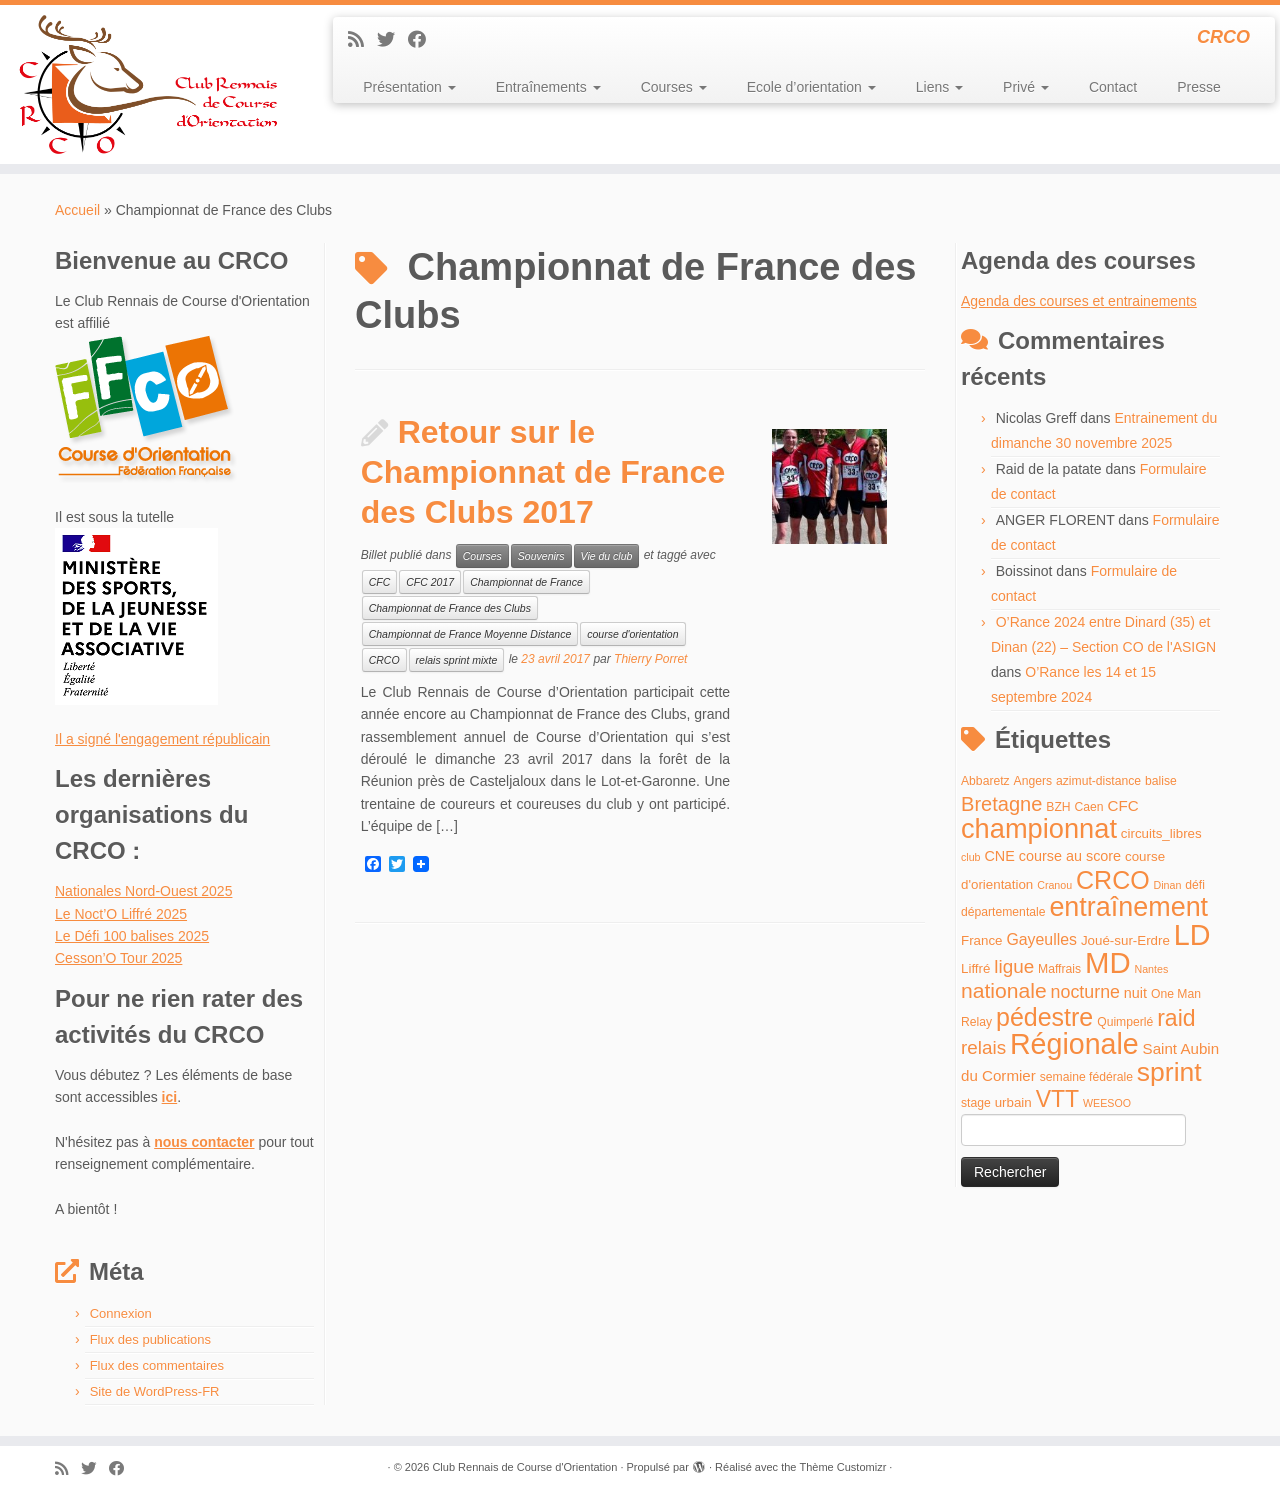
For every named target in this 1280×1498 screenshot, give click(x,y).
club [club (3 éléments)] (971, 857)
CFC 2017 (430, 582)
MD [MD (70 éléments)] (1108, 962)
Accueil (77, 210)
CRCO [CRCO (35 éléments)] (1113, 880)
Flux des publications (150, 1339)
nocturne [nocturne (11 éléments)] (1085, 992)
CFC (380, 582)
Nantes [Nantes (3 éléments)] (1152, 969)
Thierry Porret (650, 659)
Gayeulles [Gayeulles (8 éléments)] (1041, 939)
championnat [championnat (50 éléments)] (1039, 828)
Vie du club (607, 556)
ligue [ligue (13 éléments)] (1014, 966)
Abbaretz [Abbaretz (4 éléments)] (985, 781)
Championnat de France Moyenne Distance (470, 634)
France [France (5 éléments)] (982, 940)
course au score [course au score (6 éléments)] (1070, 856)
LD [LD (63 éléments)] (1192, 935)
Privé (1026, 87)
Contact (1113, 87)
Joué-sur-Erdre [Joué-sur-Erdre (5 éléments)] (1125, 940)
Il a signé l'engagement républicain (162, 739)
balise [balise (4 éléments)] (1161, 781)
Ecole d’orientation (811, 87)
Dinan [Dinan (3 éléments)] (1168, 885)
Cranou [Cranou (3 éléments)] (1054, 885)
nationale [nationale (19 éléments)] (1004, 990)
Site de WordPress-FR (155, 1391)
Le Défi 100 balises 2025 (132, 936)
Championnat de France (526, 582)
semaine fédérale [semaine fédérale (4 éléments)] (1086, 1077)
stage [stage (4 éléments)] (976, 1103)
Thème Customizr (843, 1467)
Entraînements (548, 87)
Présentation (409, 87)
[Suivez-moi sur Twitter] (392, 40)
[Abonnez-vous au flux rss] (362, 40)
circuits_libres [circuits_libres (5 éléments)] (1161, 833)
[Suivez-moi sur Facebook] (423, 40)
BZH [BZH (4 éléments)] (1058, 807)
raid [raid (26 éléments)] (1176, 1018)
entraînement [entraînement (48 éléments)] (1128, 907)
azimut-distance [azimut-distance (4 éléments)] (1098, 781)
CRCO (384, 660)
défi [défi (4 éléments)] (1195, 885)
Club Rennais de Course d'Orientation (524, 1467)
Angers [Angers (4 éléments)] (1033, 781)
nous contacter (204, 1142)
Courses (674, 87)
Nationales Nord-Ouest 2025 (143, 891)
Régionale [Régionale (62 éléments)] (1074, 1044)
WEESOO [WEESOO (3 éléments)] (1107, 1103)
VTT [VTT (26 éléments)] (1058, 1099)
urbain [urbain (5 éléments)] (1013, 1102)
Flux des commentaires (157, 1365)
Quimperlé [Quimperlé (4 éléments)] (1125, 1022)
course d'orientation (632, 634)
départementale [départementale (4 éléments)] (1003, 912)
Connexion (121, 1313)
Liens (939, 87)
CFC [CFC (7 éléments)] (1122, 805)
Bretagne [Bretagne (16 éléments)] (1001, 804)
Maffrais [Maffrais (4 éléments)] (1059, 969)
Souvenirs (541, 556)
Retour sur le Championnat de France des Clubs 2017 (543, 472)
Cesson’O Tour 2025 (118, 958)
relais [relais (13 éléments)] (983, 1047)
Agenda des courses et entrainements (1079, 301)
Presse (1199, 87)
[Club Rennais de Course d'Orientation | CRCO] (147, 84)
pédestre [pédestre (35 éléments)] (1044, 1017)
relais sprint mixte (457, 660)
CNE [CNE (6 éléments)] (999, 856)
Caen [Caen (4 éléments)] (1089, 807)
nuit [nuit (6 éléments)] (1135, 993)
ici (170, 1097)
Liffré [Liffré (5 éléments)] (975, 968)
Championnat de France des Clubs (450, 608)
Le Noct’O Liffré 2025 (121, 914)
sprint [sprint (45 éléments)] (1169, 1072)
